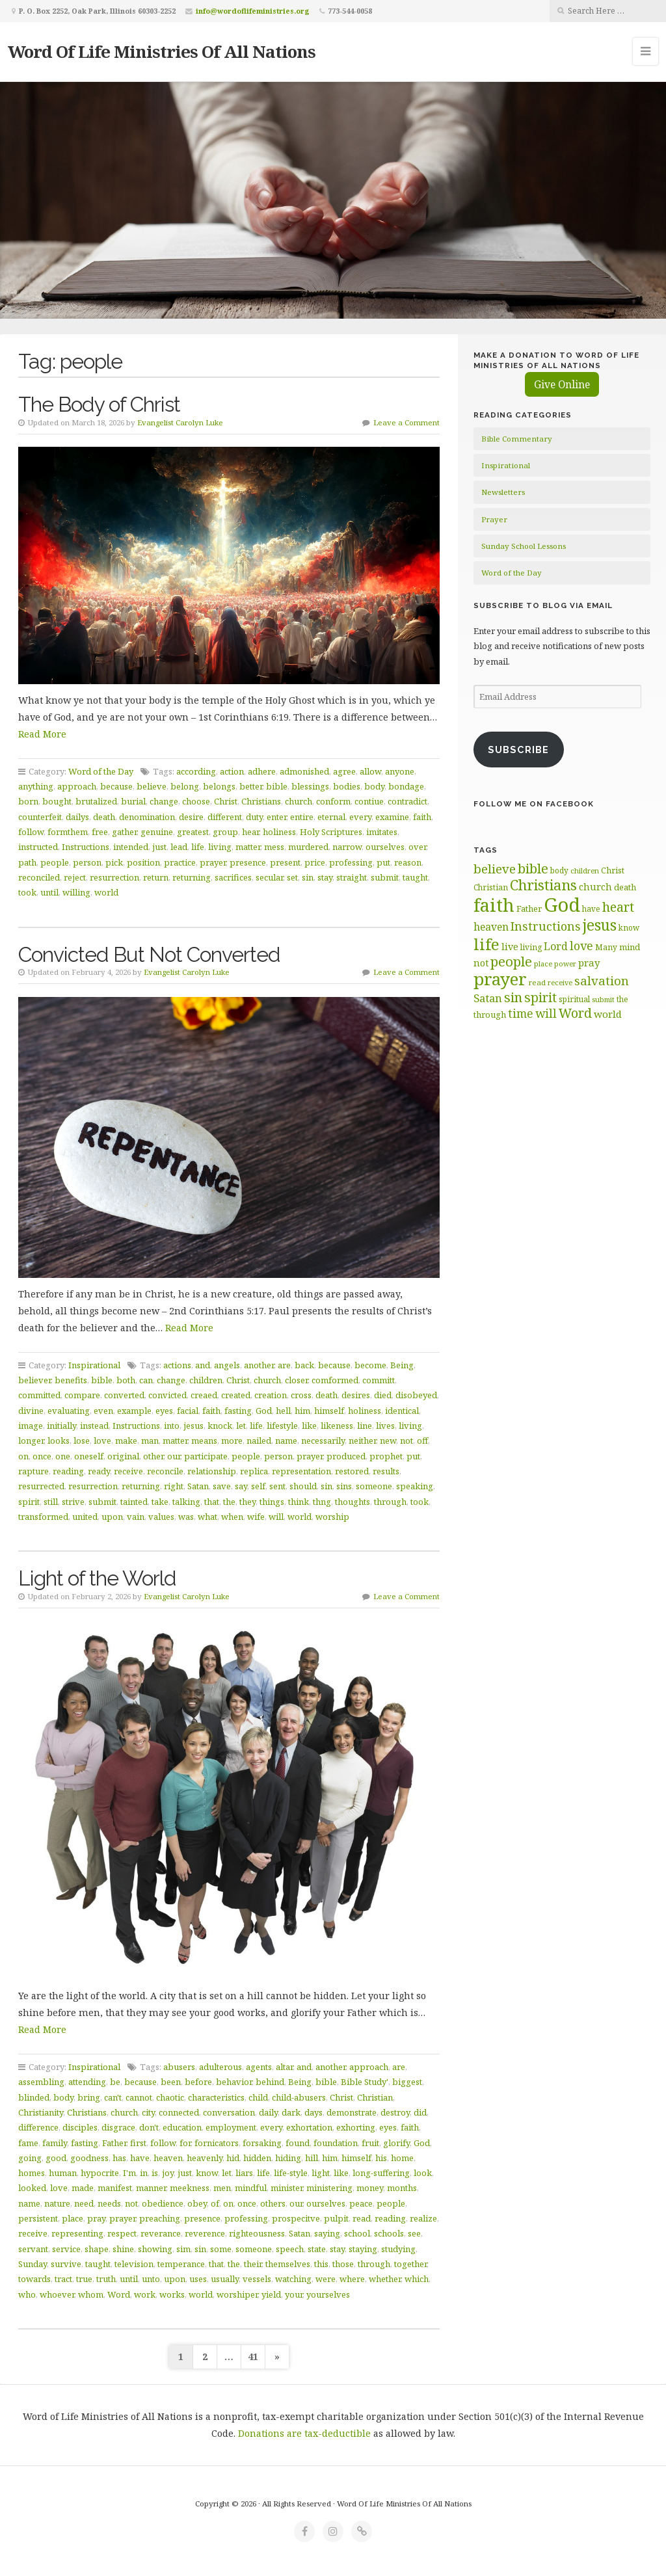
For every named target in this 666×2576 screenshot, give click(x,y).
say (241, 1486)
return (155, 877)
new (388, 1440)
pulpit (336, 2218)
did (420, 2112)
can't (113, 2097)
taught (415, 877)
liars (244, 2173)
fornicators (216, 2143)
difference (38, 2127)
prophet (386, 1456)
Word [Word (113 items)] (575, 1013)
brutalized (96, 801)
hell (283, 1410)
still (51, 1501)
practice (180, 862)
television (133, 2264)
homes (31, 2173)
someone (374, 1486)
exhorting (355, 2127)
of (215, 2203)
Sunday (32, 2264)
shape (97, 2249)
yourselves (328, 2294)
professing (351, 862)
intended (130, 847)
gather (124, 832)
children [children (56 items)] (584, 870)
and (202, 1365)
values (161, 1516)
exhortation (309, 2127)
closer (296, 1380)
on (23, 1456)
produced (346, 1456)
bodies (346, 786)
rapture (33, 1471)
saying (327, 2233)
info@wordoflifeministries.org (253, 11)
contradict (407, 801)
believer (34, 1380)
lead (178, 847)
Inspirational (94, 1365)
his (381, 2158)
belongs (219, 786)
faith (422, 817)
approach (76, 786)
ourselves (385, 847)
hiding (288, 2158)
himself (329, 1410)
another (259, 1365)
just (159, 847)
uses (198, 2279)
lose (81, 1440)
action (232, 771)
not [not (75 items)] (480, 963)
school (357, 2233)
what (207, 1516)
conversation (229, 2112)
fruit (370, 2143)
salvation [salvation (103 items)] (601, 980)
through (390, 1501)
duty (254, 817)
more (232, 1440)
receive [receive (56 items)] (560, 982)
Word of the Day (100, 771)
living (220, 847)
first (138, 2143)
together (410, 2264)
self (258, 1486)
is (155, 2173)
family (54, 2143)
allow (370, 771)
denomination (147, 817)
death (104, 817)
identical (402, 1410)
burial (133, 801)
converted (124, 1395)
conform (333, 801)
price (314, 862)
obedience (162, 2203)
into (172, 1425)
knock (219, 1425)
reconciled (39, 877)
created (235, 1395)
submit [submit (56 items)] (603, 999)
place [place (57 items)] (543, 963)
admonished (304, 771)
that (211, 1501)
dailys (77, 817)
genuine (156, 832)
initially (61, 1425)
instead (94, 1425)
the (229, 1501)
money (369, 2188)
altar (284, 2067)
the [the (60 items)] (622, 999)
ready (99, 1471)
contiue (369, 801)
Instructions (85, 847)
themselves (287, 2264)
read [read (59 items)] (537, 982)
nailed (258, 1440)
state (317, 2249)
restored (352, 1471)
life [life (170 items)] (486, 944)
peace (361, 2203)
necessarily (323, 1440)
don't (149, 2127)
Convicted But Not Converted (149, 954)
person (87, 862)
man (150, 1440)
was (186, 1516)
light (321, 2173)
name (286, 1440)
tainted (134, 1501)
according (196, 771)
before (198, 2082)
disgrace (118, 2127)
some (221, 2249)
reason (407, 862)
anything (35, 786)
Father (114, 2143)
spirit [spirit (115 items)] (540, 997)
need (84, 2203)
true (84, 2279)
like (309, 1425)
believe (151, 786)
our (173, 1456)
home (402, 2158)
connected (179, 2112)
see (414, 2233)
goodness (89, 2158)
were (325, 2279)
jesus (193, 1425)
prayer (213, 862)
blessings (310, 786)
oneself (88, 1456)
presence (248, 862)
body (374, 786)
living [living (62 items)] (531, 947)
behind (270, 2082)
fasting (238, 1410)
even (103, 1410)
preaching (159, 2218)
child (258, 2097)
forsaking (262, 2143)
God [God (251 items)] (562, 905)
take (160, 1501)
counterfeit (40, 817)
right (173, 1486)
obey (197, 2203)
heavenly (204, 2158)
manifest (115, 2188)
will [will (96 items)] (546, 1013)
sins (344, 1486)
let (241, 1425)
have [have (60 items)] (591, 908)
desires (355, 1395)
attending (87, 2082)
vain (135, 1516)
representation (301, 1471)
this (321, 2264)
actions (177, 1365)
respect (122, 2233)
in (144, 2173)
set (292, 877)
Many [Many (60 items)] (606, 947)
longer (31, 1440)
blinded (33, 2097)
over (417, 847)
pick (114, 862)
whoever (57, 2294)
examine (392, 817)
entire (301, 817)
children (205, 1380)
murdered (308, 847)
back (304, 1365)
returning (191, 877)
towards (34, 2279)
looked (32, 2188)
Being (402, 1365)
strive (73, 1501)
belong (184, 786)
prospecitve (296, 2218)
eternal (331, 817)
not (406, 1440)
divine (31, 1410)
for (185, 2143)
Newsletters (503, 492)
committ (378, 1380)
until (49, 892)
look (423, 2173)
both (125, 1380)
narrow (347, 847)
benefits (71, 1380)
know (207, 2173)
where (352, 2279)
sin (307, 877)
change (164, 801)
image (30, 1425)
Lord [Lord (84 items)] (556, 946)
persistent (38, 2218)
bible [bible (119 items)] (533, 868)
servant (33, 2249)
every (360, 817)
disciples (80, 2127)
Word (118, 2294)
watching (293, 2279)
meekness (189, 2188)
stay (324, 877)
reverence (205, 2233)
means (204, 1440)
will (276, 1516)
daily (268, 2112)
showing (155, 2249)
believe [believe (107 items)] (494, 868)
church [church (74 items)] (595, 887)
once (42, 1456)
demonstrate (351, 2112)
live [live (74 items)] (509, 946)
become (370, 1365)
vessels (257, 2279)
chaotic (170, 2097)
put (383, 862)
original (123, 1456)
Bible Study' (364, 2082)
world (106, 892)
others (273, 2203)
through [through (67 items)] (489, 1014)
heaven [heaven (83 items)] (491, 927)
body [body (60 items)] (559, 870)
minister (286, 2188)
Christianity (40, 2112)
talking (186, 1501)
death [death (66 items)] (625, 887)
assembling (41, 2082)
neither (362, 1440)
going (30, 2158)
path (27, 862)
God (264, 1410)
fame (28, 2143)
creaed (204, 1395)
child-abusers (299, 2097)
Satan (198, 1486)
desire (191, 817)
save (222, 1486)
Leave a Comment (406, 422)
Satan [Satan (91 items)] (487, 997)
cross (301, 1395)
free (100, 832)
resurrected (41, 1486)
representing (77, 2233)
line (364, 1425)
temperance (181, 2264)
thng (322, 1501)
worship (332, 1516)
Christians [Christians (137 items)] (543, 884)
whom (90, 2294)
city (148, 2112)
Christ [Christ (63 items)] (612, 870)
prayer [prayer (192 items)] (500, 978)
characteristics (216, 2097)
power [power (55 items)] (565, 963)
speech (290, 2249)
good (56, 2158)
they (247, 1501)
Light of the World (97, 1578)
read (362, 2218)
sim (183, 2249)
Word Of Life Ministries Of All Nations (161, 51)
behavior (234, 2082)
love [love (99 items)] (581, 945)
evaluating (68, 1410)
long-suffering (381, 2173)
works (172, 2294)
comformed (335, 1380)
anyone (399, 771)
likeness (337, 1425)
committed (39, 1395)
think (298, 1501)
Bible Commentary (516, 439)
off (422, 1440)
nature (57, 2203)
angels (227, 1365)
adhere (262, 771)
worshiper (237, 2294)
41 (253, 2356)
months (402, 2188)
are (284, 1365)
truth (106, 2279)
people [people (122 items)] (511, 961)
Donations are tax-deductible (304, 2433)
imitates (381, 832)
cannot (139, 2097)
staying (363, 2249)
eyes (164, 1410)
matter (247, 847)
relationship (211, 1471)
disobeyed (416, 1395)
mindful (251, 2188)
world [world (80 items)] (608, 1013)
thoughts (352, 1501)
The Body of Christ (99, 404)
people (54, 862)
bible (276, 786)
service (66, 2249)
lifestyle (282, 1425)
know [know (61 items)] (629, 927)
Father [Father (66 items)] (529, 908)
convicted (167, 1395)
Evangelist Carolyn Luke (180, 422)
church (298, 801)
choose (196, 801)
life (197, 847)
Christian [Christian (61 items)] (490, 887)
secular (269, 877)
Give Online (562, 384)
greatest (193, 832)
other (153, 1456)
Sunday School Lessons (523, 546)
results (386, 1471)
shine (123, 2249)
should (303, 1486)
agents (259, 2067)
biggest (407, 2082)
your (293, 2294)
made (83, 2188)
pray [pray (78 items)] (589, 962)
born (28, 801)
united (85, 1516)
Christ (225, 801)
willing (76, 892)
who (27, 2294)
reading (68, 1471)
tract (63, 2279)
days (313, 2112)
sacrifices (233, 877)
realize (423, 2218)
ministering (329, 2188)
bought (57, 801)
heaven (168, 2158)
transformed (43, 1516)
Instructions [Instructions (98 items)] (546, 926)
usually (225, 2279)
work (144, 2294)
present (285, 862)
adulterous (220, 2067)
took (27, 892)
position (143, 862)
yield (271, 2294)
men (222, 2188)
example (134, 1410)
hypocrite (100, 2173)
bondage (406, 786)
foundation (335, 2143)
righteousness (257, 2233)
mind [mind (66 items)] (629, 947)
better (250, 786)
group (225, 832)
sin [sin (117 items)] (513, 997)
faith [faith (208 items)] (493, 905)
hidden (257, 2158)
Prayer (494, 519)
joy (168, 2173)
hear (250, 832)
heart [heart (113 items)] (618, 907)
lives (385, 1425)
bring (88, 2097)
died (383, 1395)
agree (344, 771)
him (302, 1410)
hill (311, 2158)
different (224, 817)
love (102, 1440)
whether (385, 2279)
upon (112, 1516)
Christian (375, 2097)
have (140, 2158)
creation (270, 1395)
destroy (395, 2112)
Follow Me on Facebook (533, 803)
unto (151, 2279)
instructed (38, 847)
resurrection (114, 877)
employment (231, 2127)
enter (276, 817)
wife (256, 1516)
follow (31, 832)
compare (82, 1395)
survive (66, 2264)
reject (75, 877)
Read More (42, 734)
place (72, 2218)
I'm (129, 2173)
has (119, 2158)
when (232, 1516)
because (116, 786)
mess (274, 847)
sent (277, 1486)
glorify (396, 2143)
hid (232, 2158)
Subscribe (518, 749)
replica (254, 1471)
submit (385, 877)
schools (389, 2233)
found (298, 2143)
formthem (67, 832)
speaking (414, 1486)
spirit (29, 1501)
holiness (279, 832)
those (343, 2264)
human (63, 2173)
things (272, 1501)
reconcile (165, 1471)
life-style (291, 2173)
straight (351, 877)
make (126, 1440)
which (417, 2279)
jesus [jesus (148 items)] (600, 925)
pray (96, 2218)
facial (187, 1410)
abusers (179, 2067)
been (171, 2082)
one (62, 1456)
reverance (160, 2233)
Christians (261, 801)
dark (291, 2112)
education (182, 2127)
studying (398, 2249)
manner (151, 2188)
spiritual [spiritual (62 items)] (574, 999)
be (115, 2082)
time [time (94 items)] (520, 1013)
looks (58, 1440)
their (252, 2264)
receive (128, 1471)
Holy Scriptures (331, 832)
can (146, 1380)
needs (109, 2203)
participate (206, 1456)
